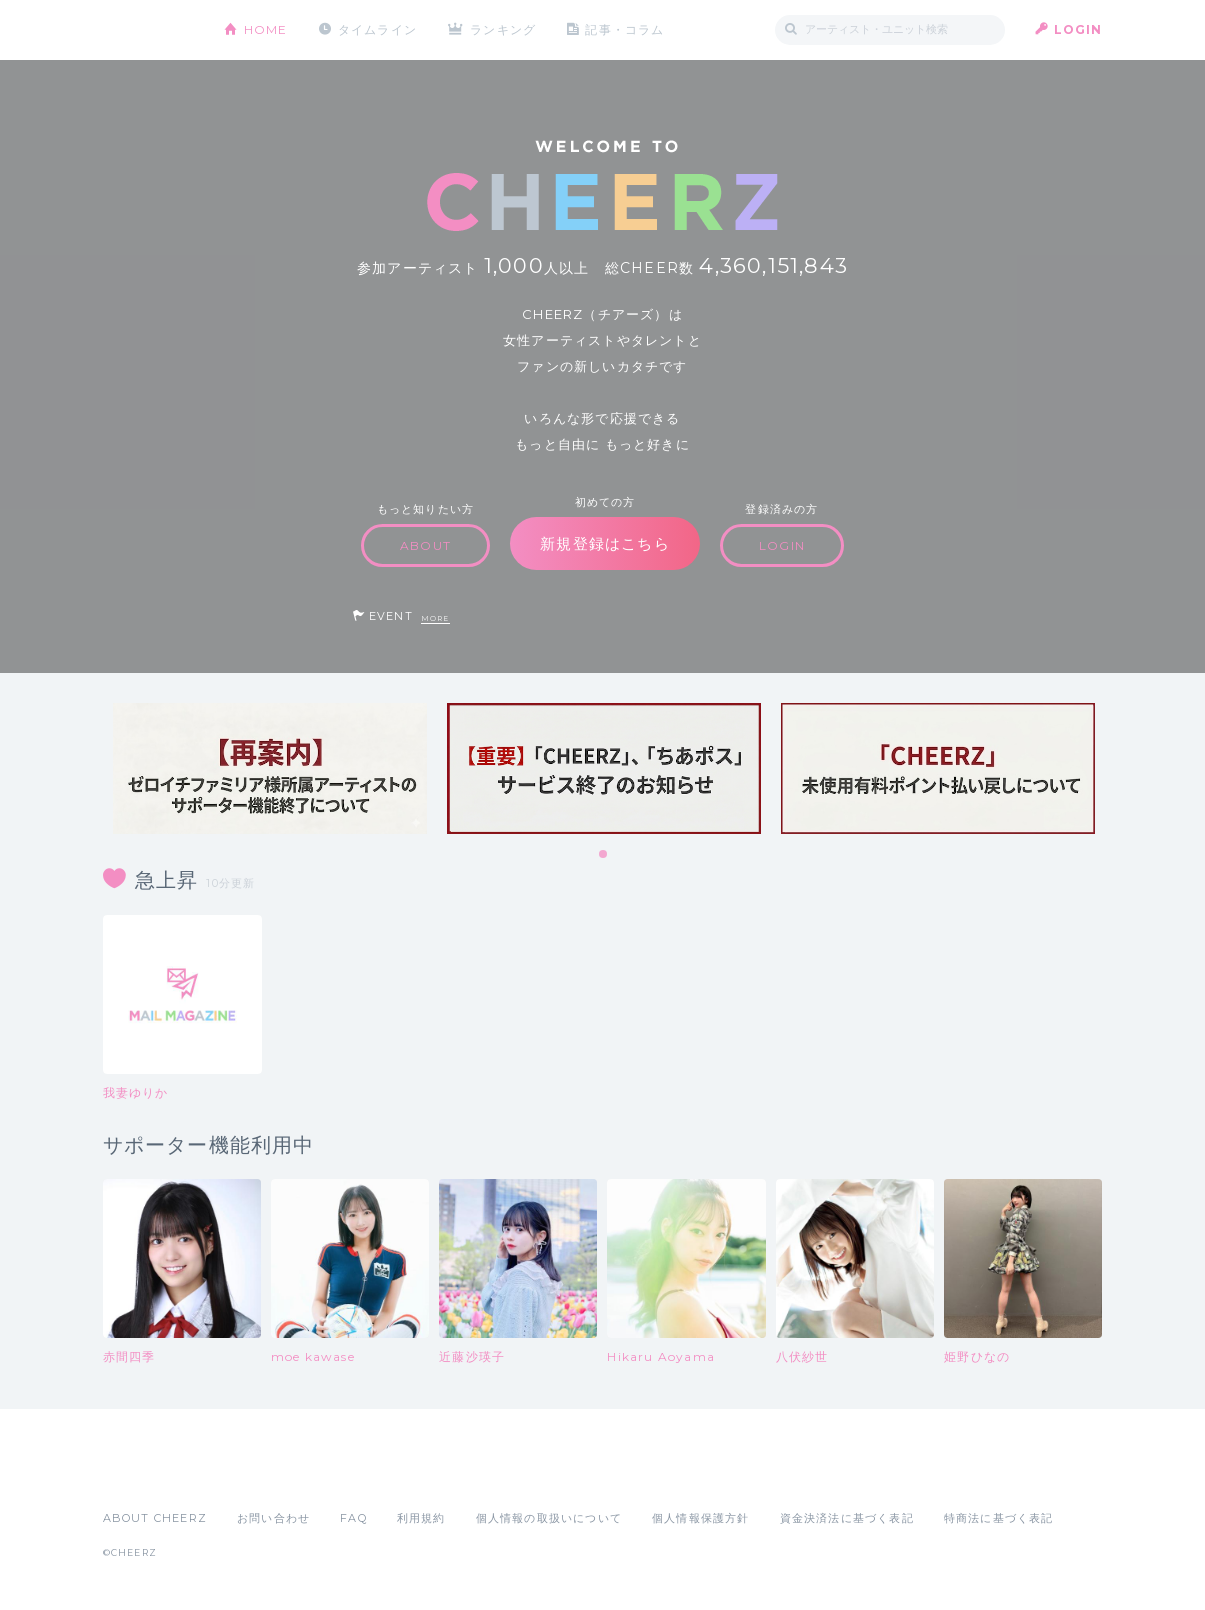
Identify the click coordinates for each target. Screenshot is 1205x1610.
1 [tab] (604, 855)
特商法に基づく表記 (999, 1518)
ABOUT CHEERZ (155, 1518)
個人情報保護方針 (701, 1518)
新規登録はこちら (605, 543)
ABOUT (425, 545)
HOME (266, 29)
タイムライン (377, 29)
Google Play (255, 1474)
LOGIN (1078, 29)
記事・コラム (624, 29)
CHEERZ (148, 30)
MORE (435, 618)
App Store (149, 1474)
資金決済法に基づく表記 (847, 1518)
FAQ (353, 1518)
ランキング (503, 29)
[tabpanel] (270, 768)
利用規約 (421, 1518)
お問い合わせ (273, 1518)
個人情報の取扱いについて (549, 1518)
